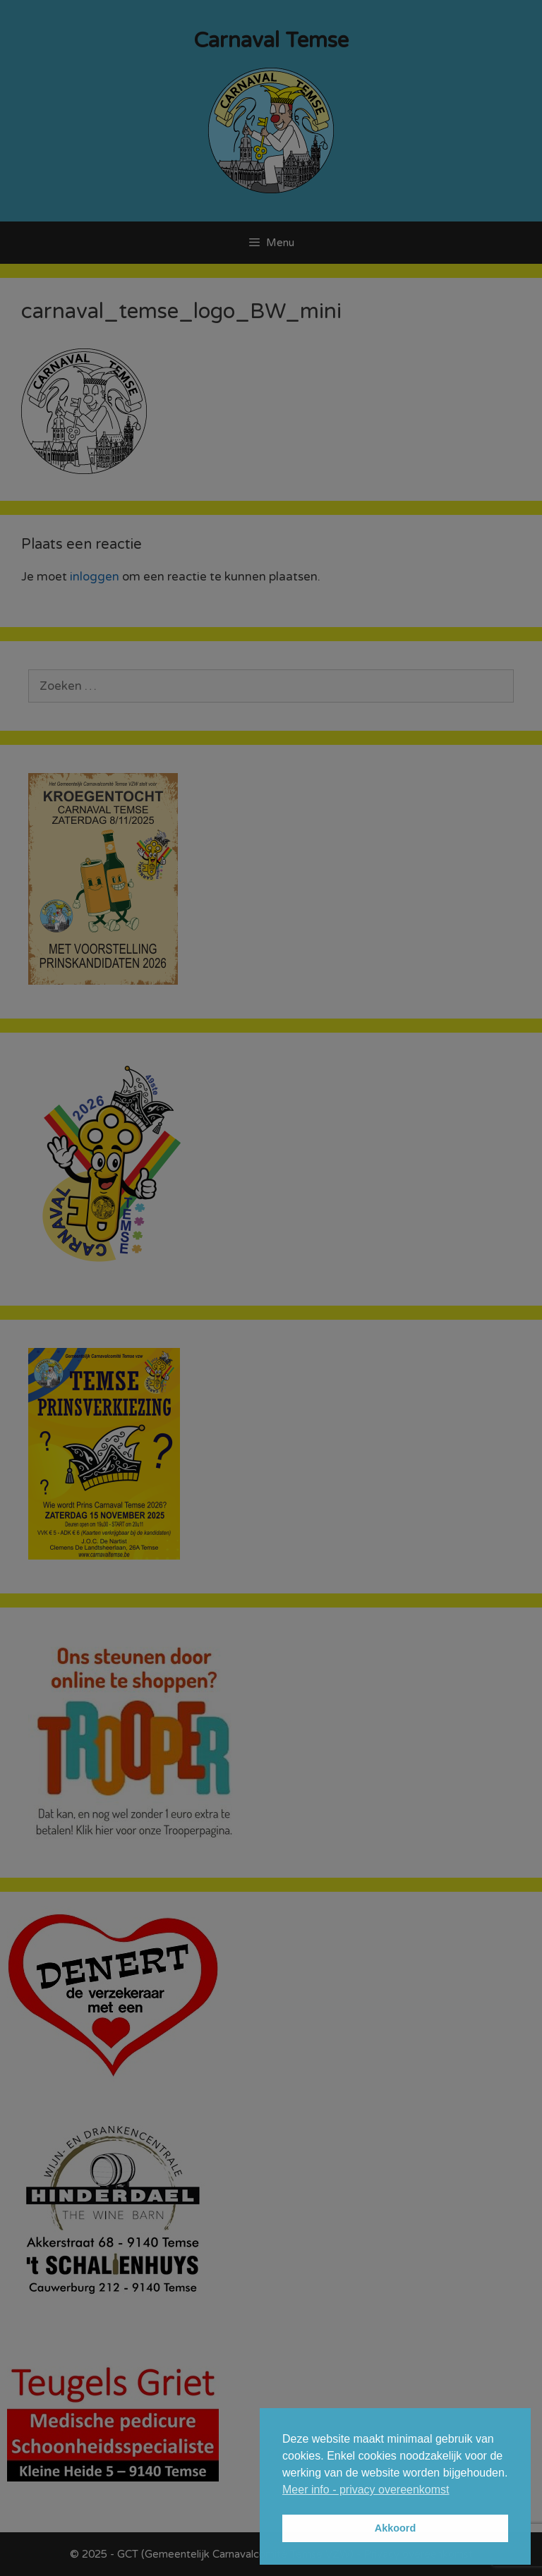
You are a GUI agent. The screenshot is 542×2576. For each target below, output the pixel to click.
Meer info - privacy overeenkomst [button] (366, 2490)
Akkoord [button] (395, 2528)
